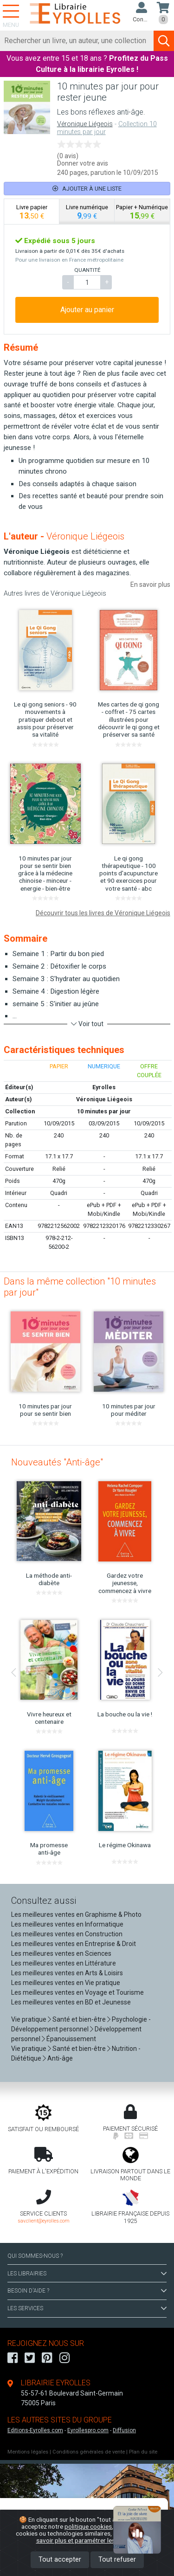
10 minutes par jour (104, 1111)
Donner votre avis (82, 163)
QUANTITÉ (87, 270)
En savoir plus (150, 584)
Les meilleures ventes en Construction (66, 1934)
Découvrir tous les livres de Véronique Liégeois (103, 913)
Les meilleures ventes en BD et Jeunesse (71, 2002)
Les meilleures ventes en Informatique (67, 1924)
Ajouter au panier (87, 309)
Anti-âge (60, 2058)
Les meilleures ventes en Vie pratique (65, 1982)
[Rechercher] (77, 41)
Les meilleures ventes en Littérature (63, 1963)
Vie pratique (28, 2019)
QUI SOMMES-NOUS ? (35, 2256)
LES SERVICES (87, 2308)
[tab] (31, 211)
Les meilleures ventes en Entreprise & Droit (73, 1943)
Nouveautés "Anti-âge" (57, 1462)
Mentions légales (27, 2452)
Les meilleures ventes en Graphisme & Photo (76, 1914)
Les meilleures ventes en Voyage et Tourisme (77, 1992)
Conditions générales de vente (88, 2452)
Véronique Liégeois (85, 124)
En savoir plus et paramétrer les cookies (97, 2537)
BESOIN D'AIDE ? (87, 2290)
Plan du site (143, 2452)
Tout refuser (117, 2559)
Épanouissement (71, 2039)
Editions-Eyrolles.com (35, 2430)
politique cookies (88, 2526)
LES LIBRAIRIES (87, 2273)
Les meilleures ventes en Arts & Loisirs (67, 1973)
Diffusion (124, 2430)
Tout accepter (60, 2559)
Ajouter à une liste (87, 188)
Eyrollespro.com (88, 2430)
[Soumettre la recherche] (164, 41)
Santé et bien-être (79, 2019)
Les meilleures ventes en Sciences (61, 1953)
